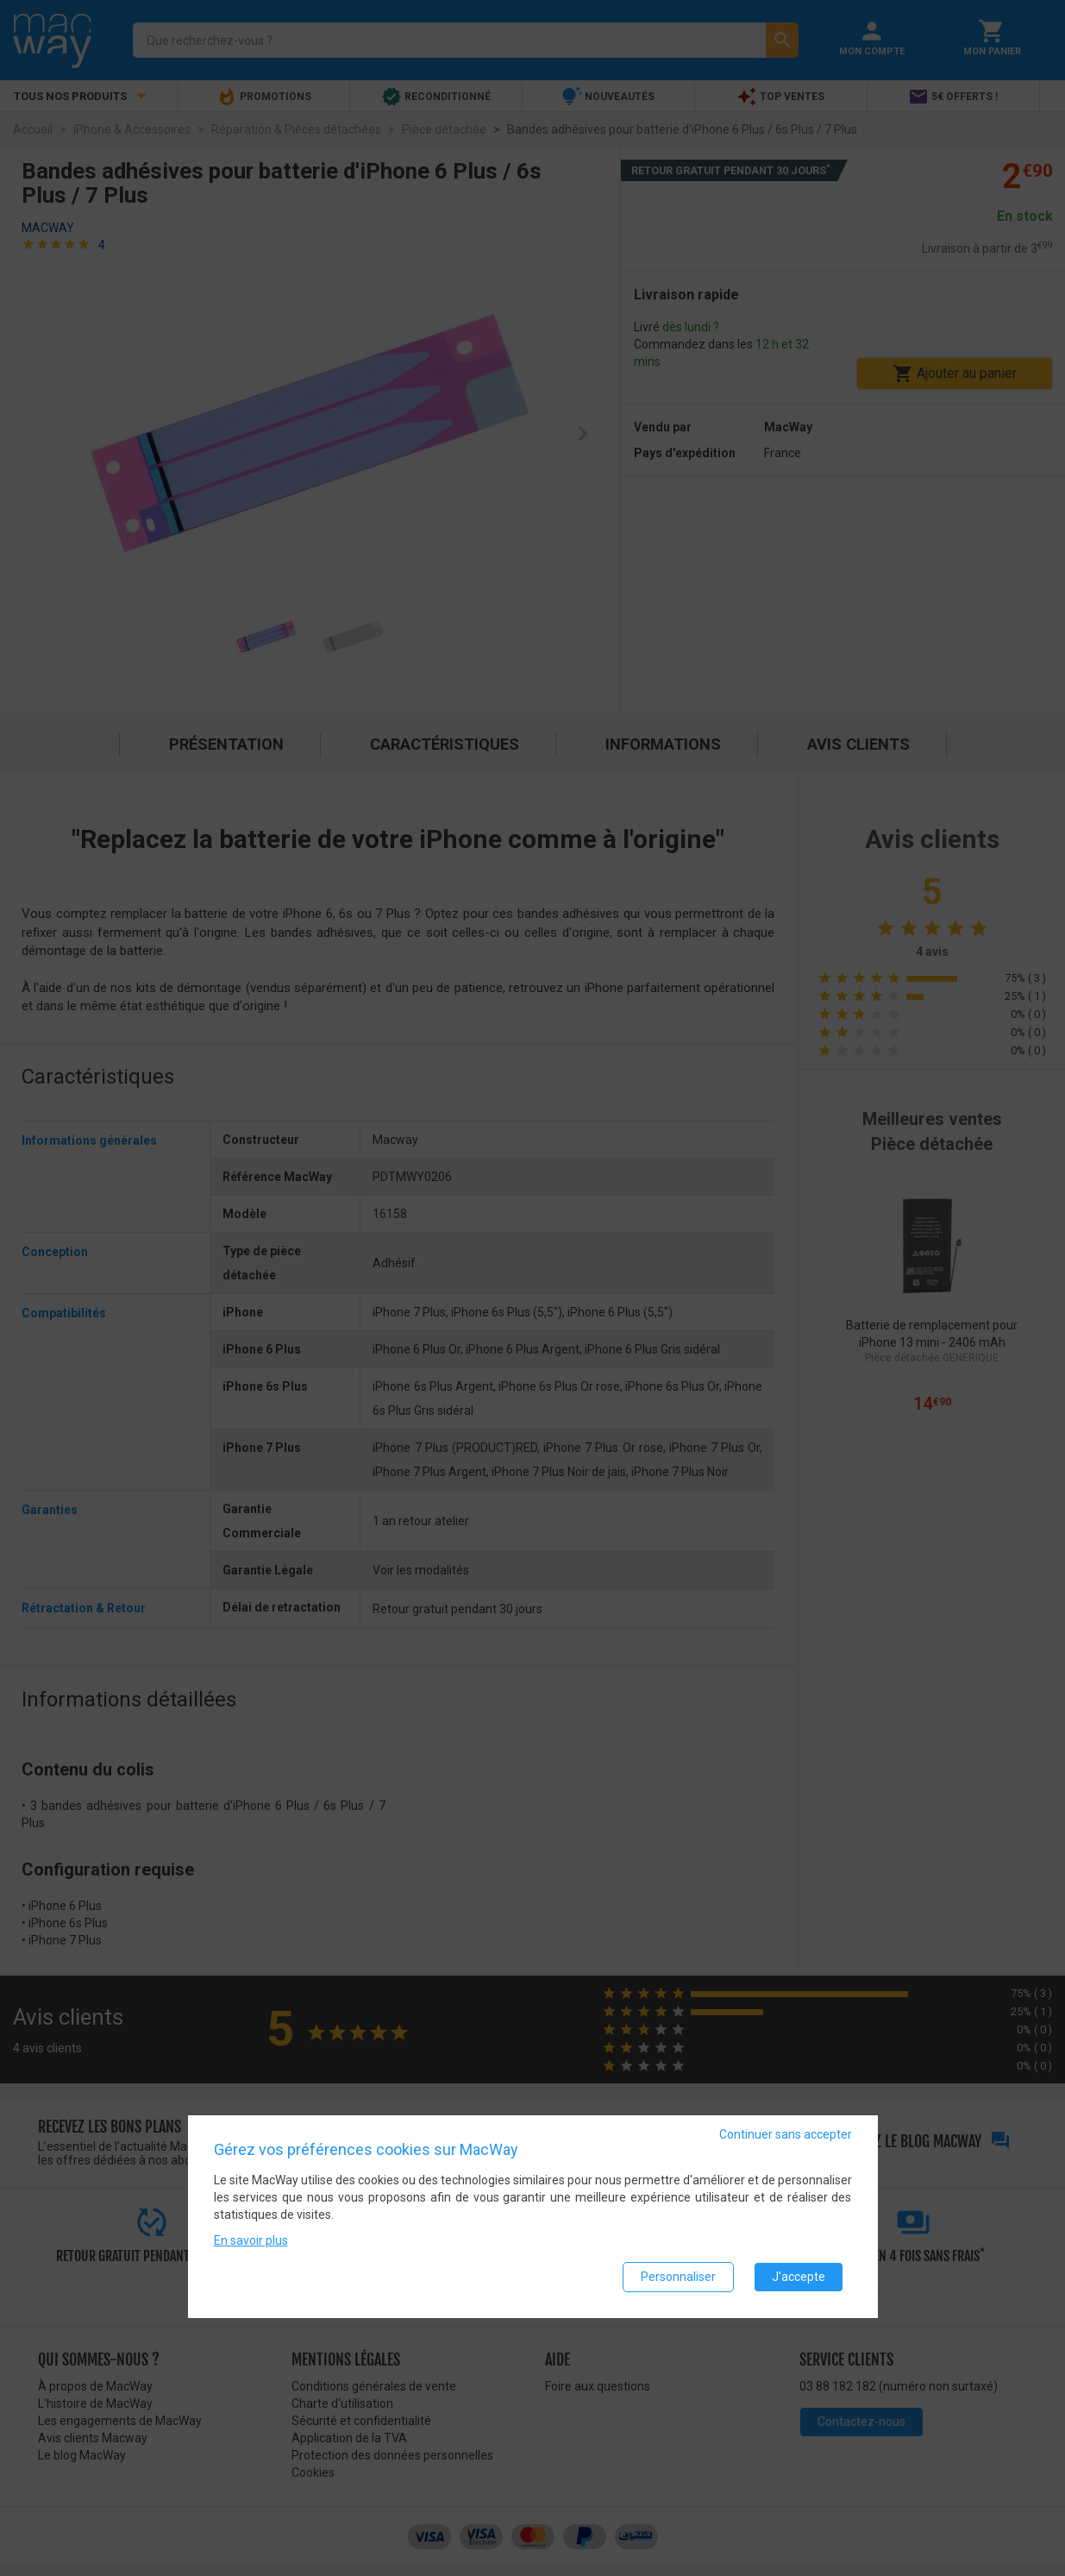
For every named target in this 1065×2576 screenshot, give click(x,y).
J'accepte (798, 2277)
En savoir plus (251, 2240)
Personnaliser (678, 2277)
